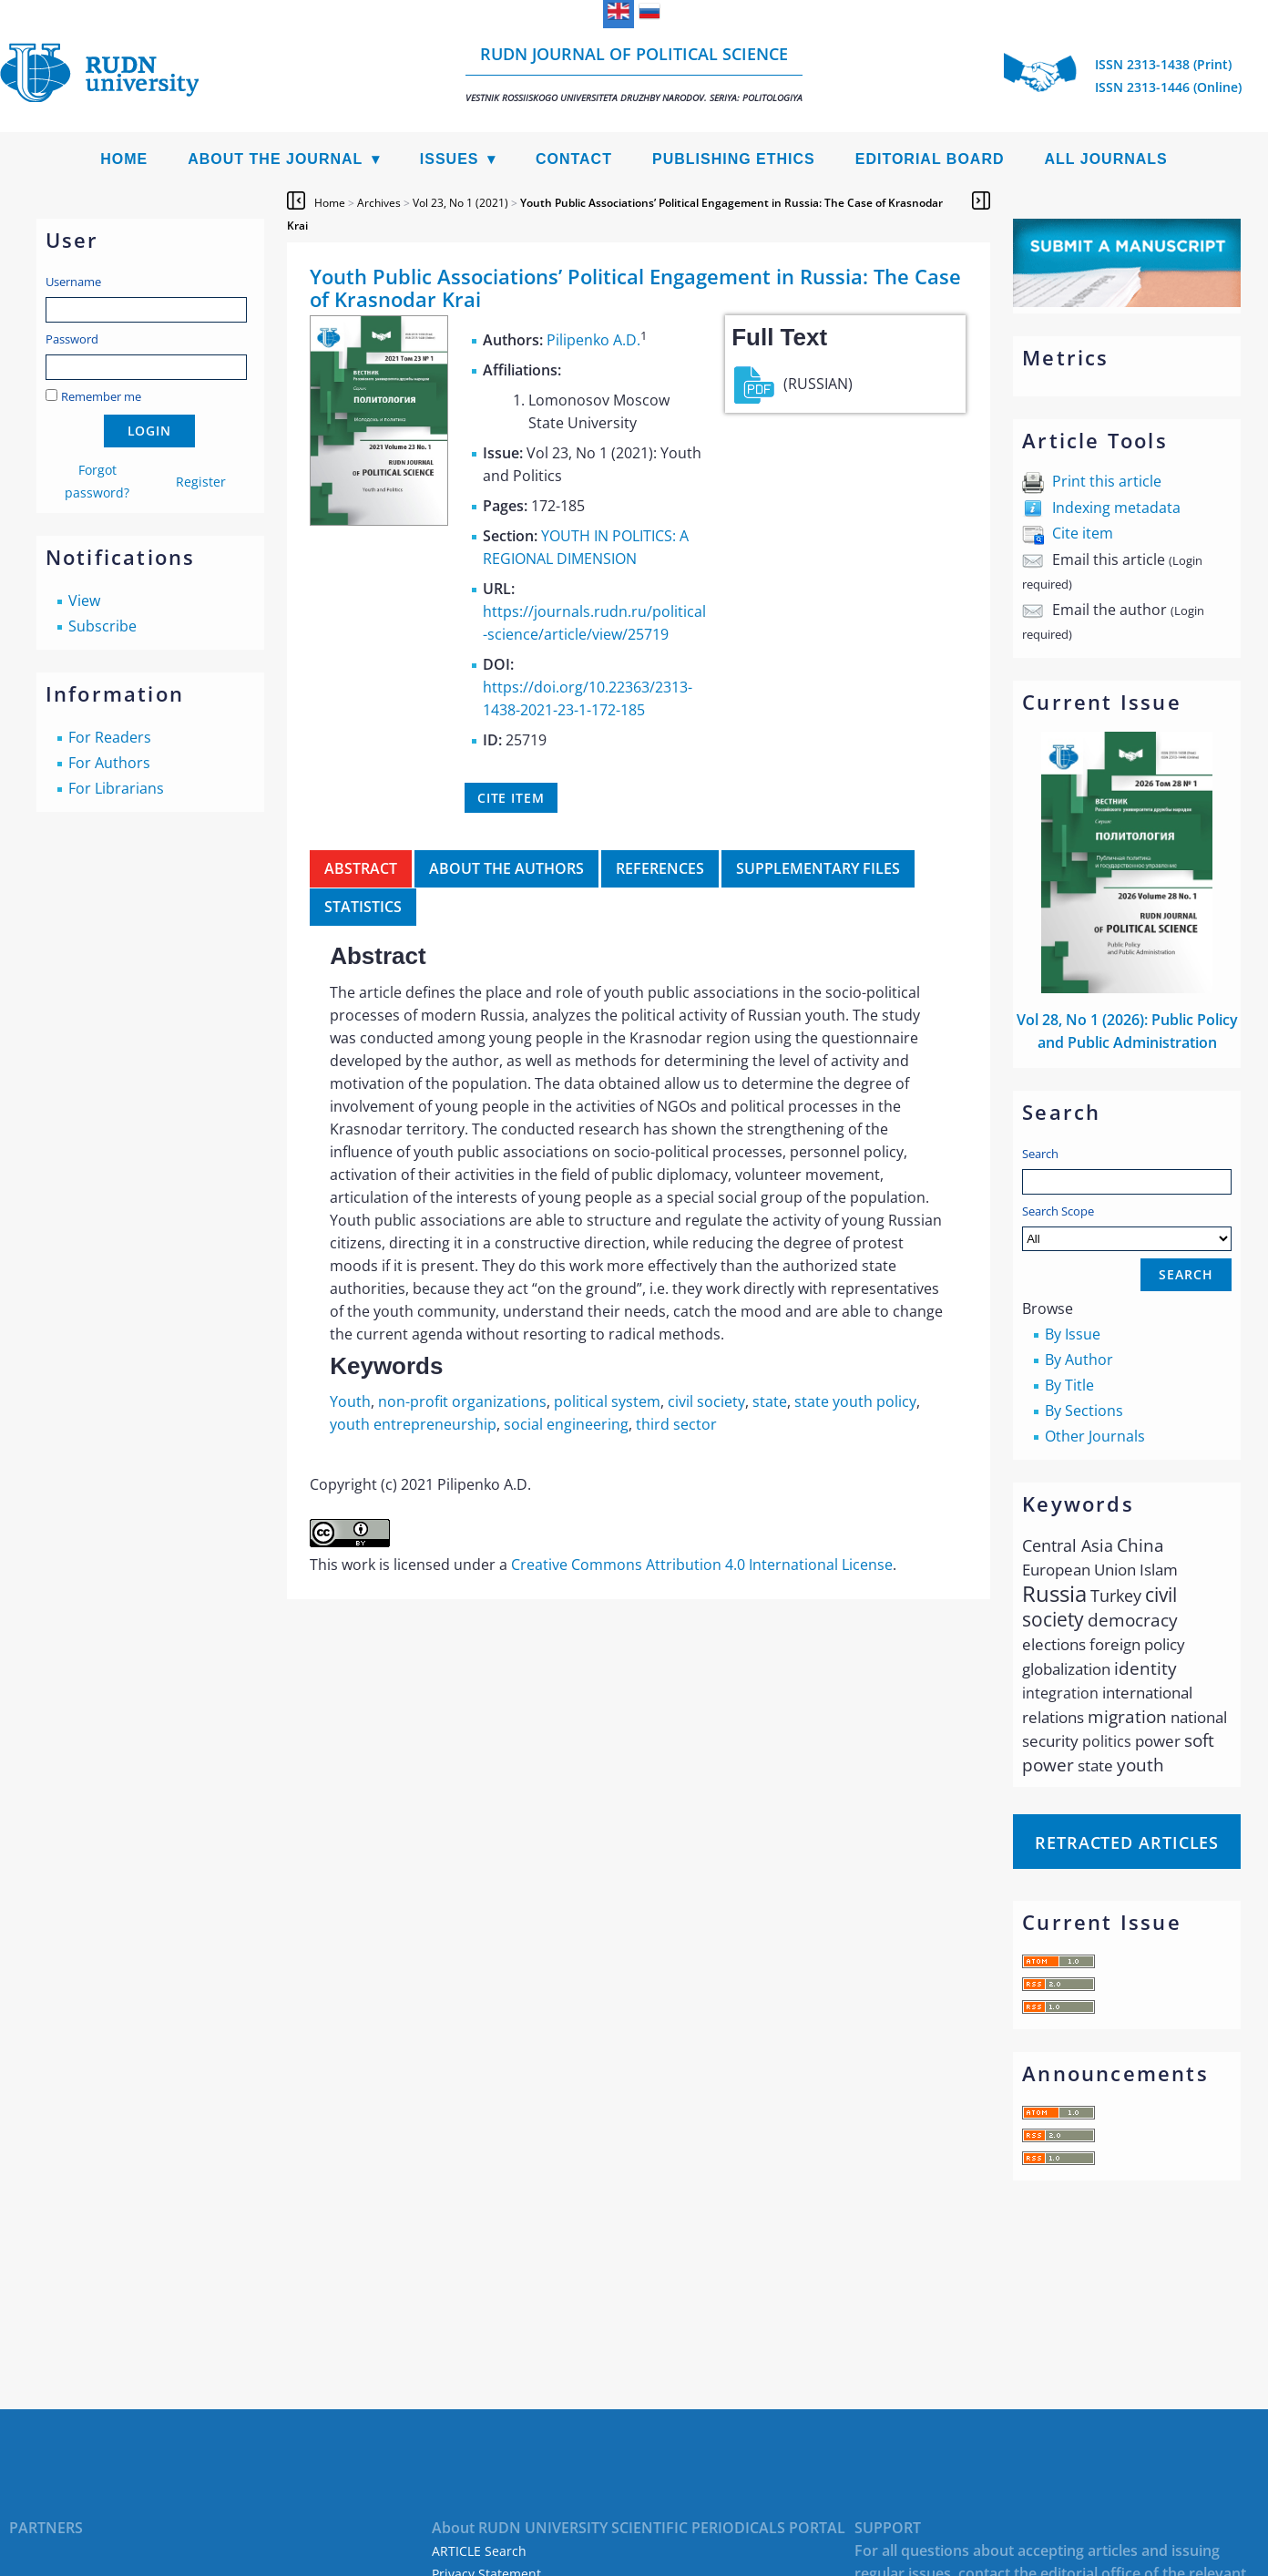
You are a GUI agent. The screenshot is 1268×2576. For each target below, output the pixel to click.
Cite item (1082, 533)
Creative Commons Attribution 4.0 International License (702, 1565)
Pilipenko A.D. (593, 340)
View (84, 600)
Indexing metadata (1116, 508)
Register (201, 481)
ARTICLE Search (479, 2551)
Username (73, 281)
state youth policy (855, 1401)
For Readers (109, 737)
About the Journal (275, 159)
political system (607, 1401)
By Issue (1072, 1334)
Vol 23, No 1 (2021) (460, 202)
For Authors (109, 763)
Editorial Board (930, 159)
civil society (706, 1401)
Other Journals (1095, 1436)
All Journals (1106, 159)
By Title (1069, 1385)
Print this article (1106, 481)
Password (72, 339)
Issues (449, 159)
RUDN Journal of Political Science (634, 73)
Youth (350, 1401)
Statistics (363, 907)
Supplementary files (818, 868)
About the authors (506, 868)
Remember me (101, 396)
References (660, 868)
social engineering (566, 1424)
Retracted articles (1127, 1842)
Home (124, 159)
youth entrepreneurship (413, 1424)
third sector (676, 1424)
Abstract (360, 868)
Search (1040, 1153)
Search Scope (1127, 1227)
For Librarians (116, 788)
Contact (574, 159)
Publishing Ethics (733, 159)
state (769, 1401)
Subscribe (102, 626)
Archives (379, 202)
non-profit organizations (462, 1401)
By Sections (1084, 1411)
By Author (1079, 1360)
